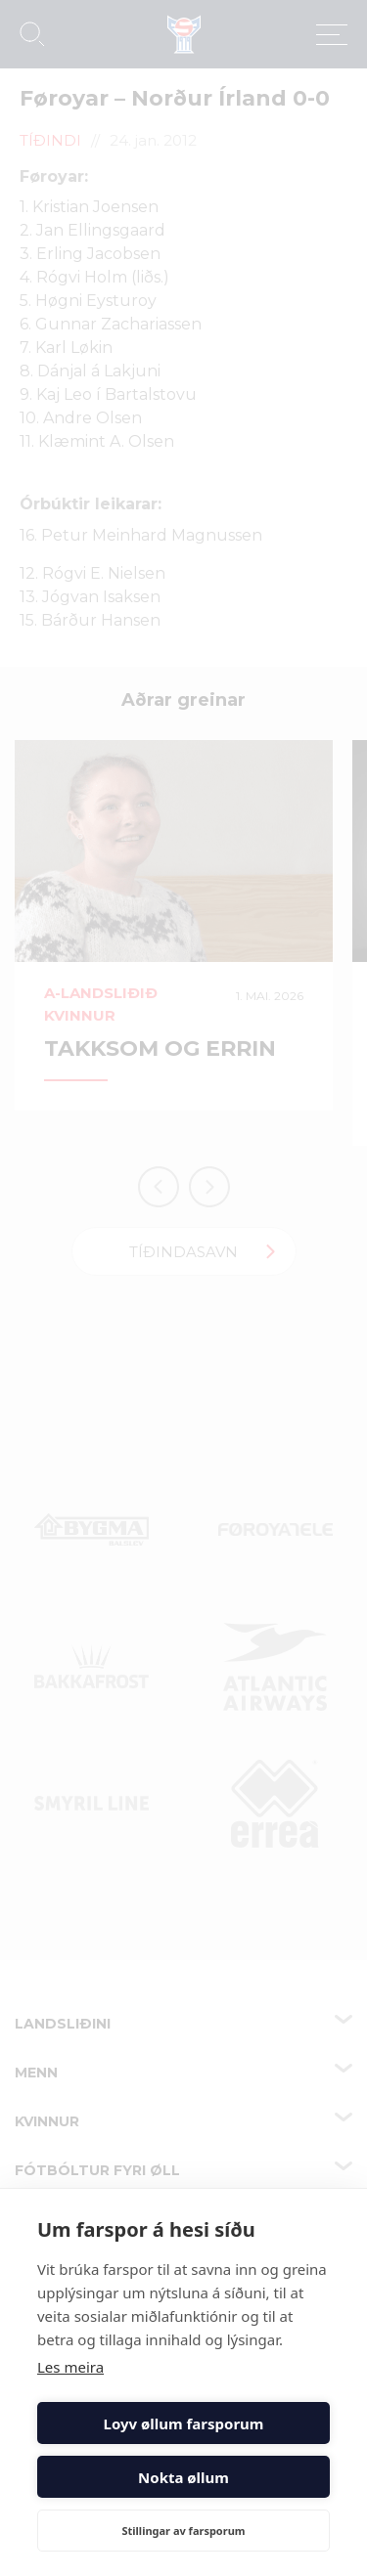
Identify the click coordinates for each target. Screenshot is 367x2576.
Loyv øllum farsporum (184, 2423)
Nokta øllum (183, 2477)
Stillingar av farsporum (183, 2530)
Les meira (70, 2367)
